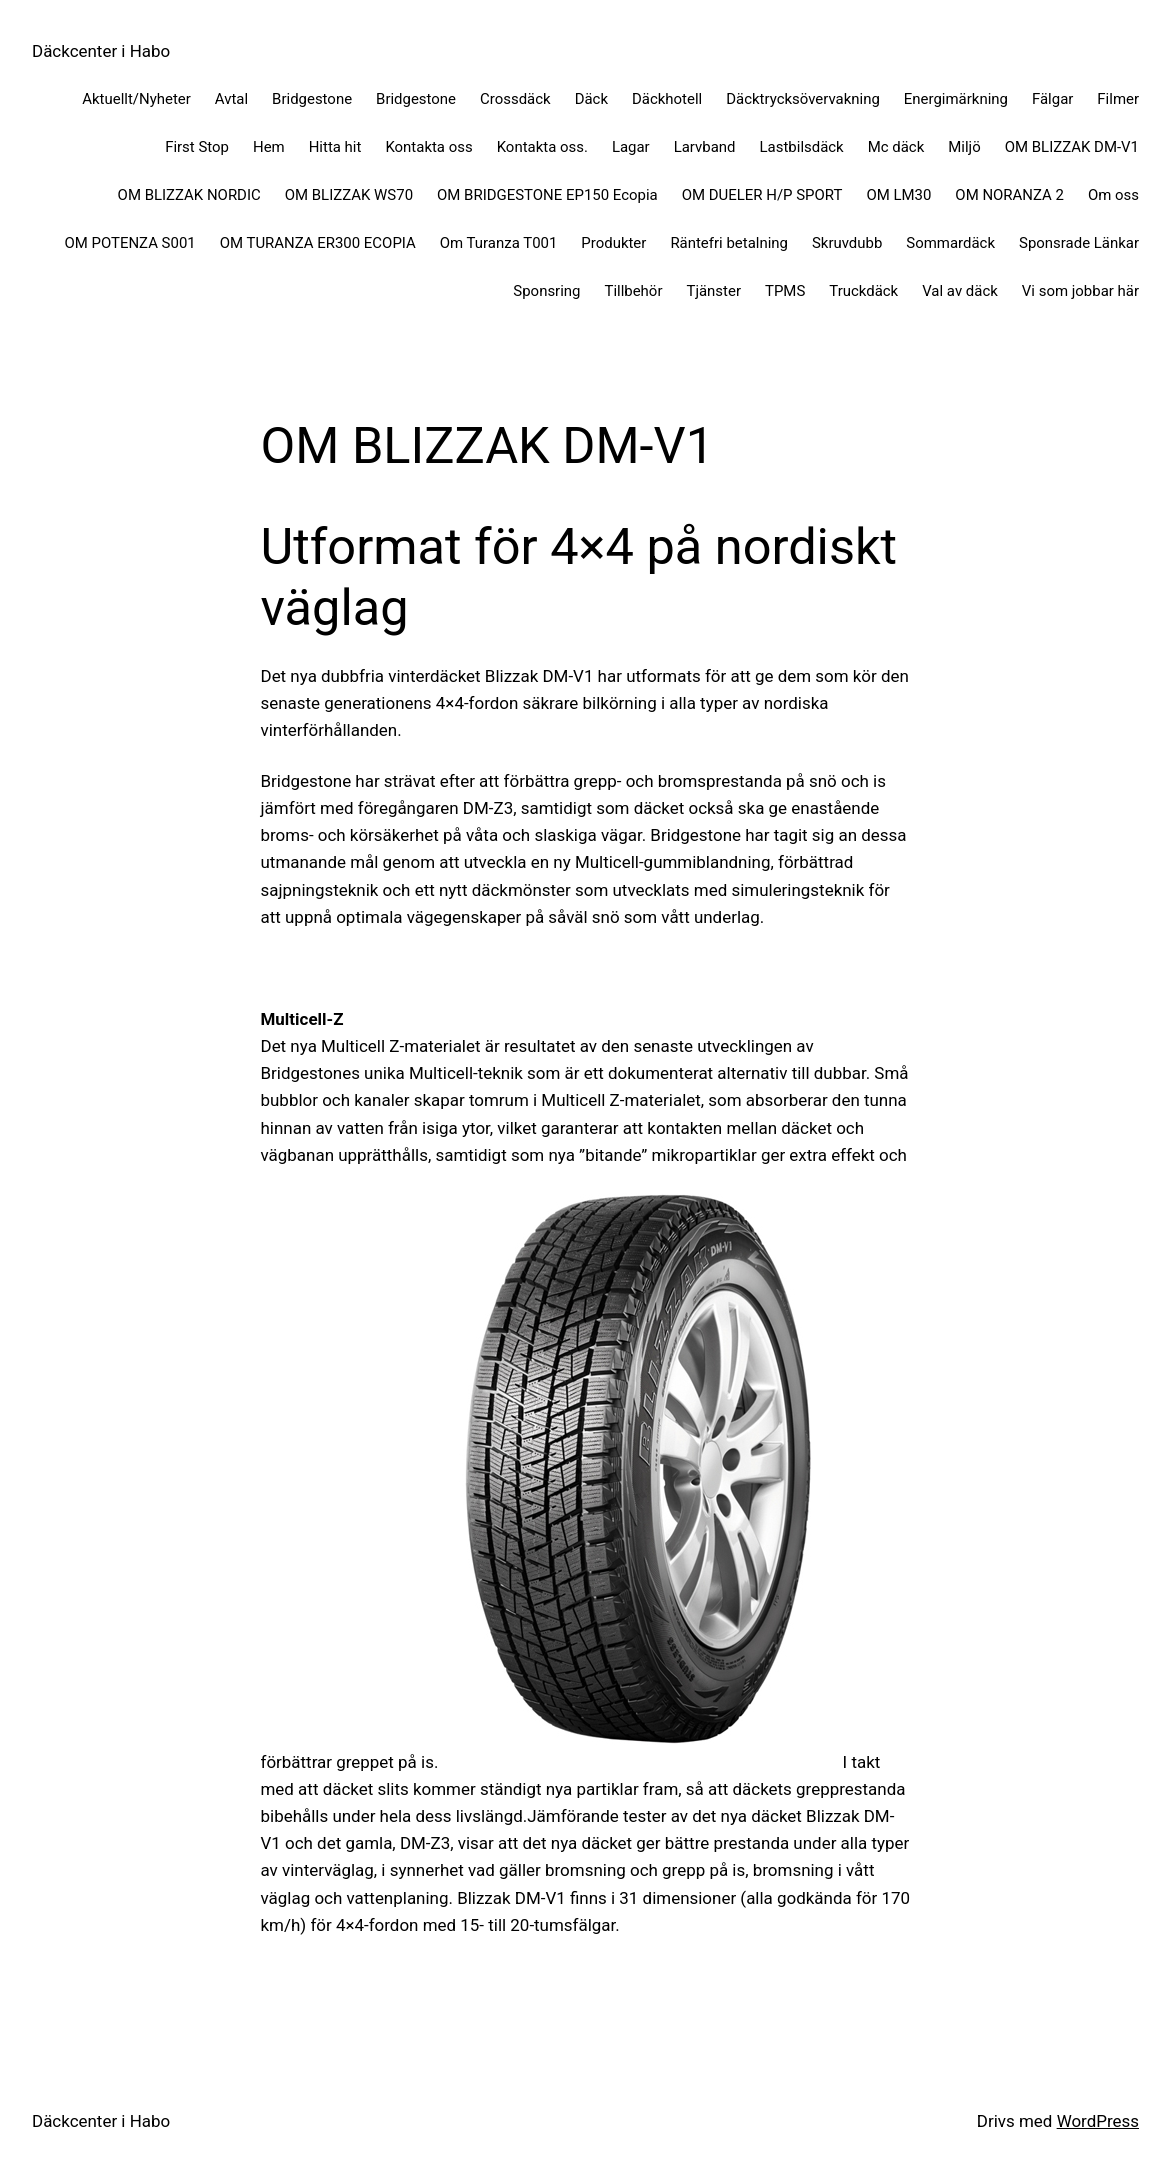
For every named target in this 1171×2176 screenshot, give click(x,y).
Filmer (1118, 99)
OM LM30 (898, 195)
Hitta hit (335, 147)
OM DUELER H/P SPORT (762, 195)
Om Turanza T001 (499, 243)
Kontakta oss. (542, 147)
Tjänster (713, 291)
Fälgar (1052, 99)
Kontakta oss (428, 147)
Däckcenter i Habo (101, 51)
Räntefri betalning (729, 243)
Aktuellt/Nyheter (136, 99)
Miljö (964, 147)
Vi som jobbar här (1080, 291)
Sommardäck (950, 243)
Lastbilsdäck (802, 147)
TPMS (785, 291)
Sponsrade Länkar (1079, 243)
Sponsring (546, 291)
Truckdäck (863, 291)
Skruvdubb (847, 243)
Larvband (705, 147)
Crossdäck (515, 99)
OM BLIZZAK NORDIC (189, 195)
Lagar (631, 147)
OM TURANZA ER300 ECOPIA (318, 243)
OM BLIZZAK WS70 (349, 195)
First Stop (197, 147)
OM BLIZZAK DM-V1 (1072, 147)
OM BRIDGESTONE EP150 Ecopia (547, 195)
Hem (269, 147)
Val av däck (960, 291)
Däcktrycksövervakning (803, 99)
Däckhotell (667, 99)
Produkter (613, 243)
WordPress (1098, 2121)
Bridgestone (312, 99)
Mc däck (896, 147)
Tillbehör (633, 291)
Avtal (231, 99)
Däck (591, 99)
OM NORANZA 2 (1009, 195)
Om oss (1113, 195)
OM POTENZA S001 (129, 243)
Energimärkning (956, 99)
